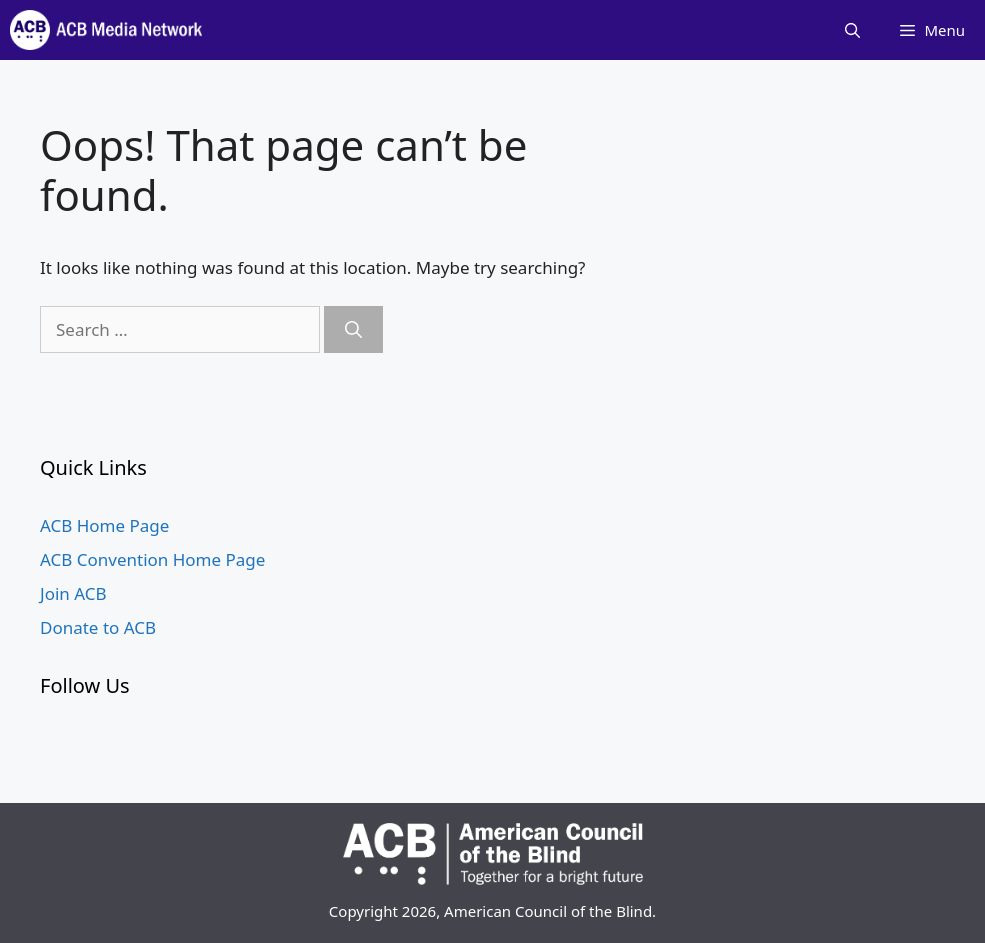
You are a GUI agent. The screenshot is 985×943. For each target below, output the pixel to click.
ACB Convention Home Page (152, 559)
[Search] (353, 330)
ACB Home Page (104, 525)
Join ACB (73, 593)
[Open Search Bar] (852, 30)
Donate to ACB (98, 627)
